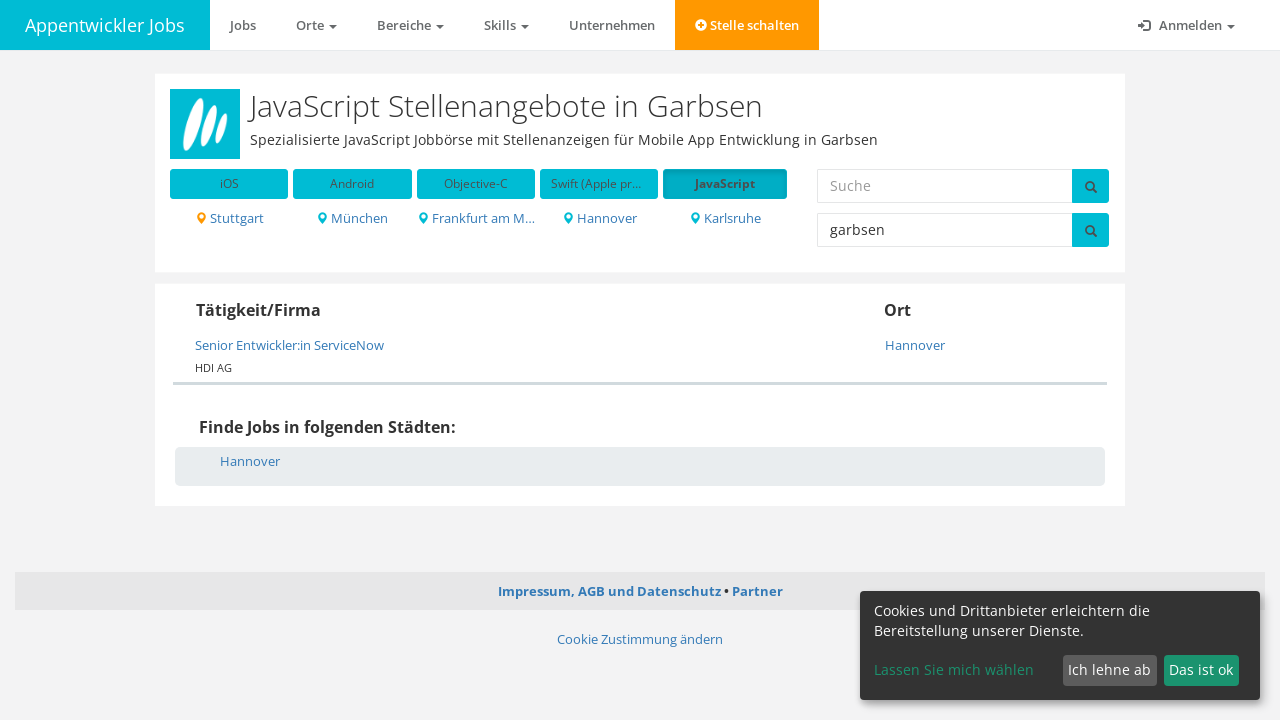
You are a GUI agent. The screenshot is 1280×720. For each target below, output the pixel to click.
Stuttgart (229, 218)
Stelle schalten (747, 25)
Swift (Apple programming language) (604, 183)
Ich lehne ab (1109, 669)
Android (352, 183)
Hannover (599, 218)
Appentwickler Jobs (105, 25)
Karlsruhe (725, 218)
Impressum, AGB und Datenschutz (609, 591)
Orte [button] (316, 25)
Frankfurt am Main (476, 218)
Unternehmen (612, 25)
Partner (757, 591)
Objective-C (476, 183)
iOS (229, 183)
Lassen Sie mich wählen (954, 669)
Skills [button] (506, 25)
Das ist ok (1201, 669)
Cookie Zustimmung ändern (640, 639)
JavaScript (725, 183)
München (352, 218)
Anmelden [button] (1186, 25)
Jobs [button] (243, 25)
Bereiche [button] (410, 25)
